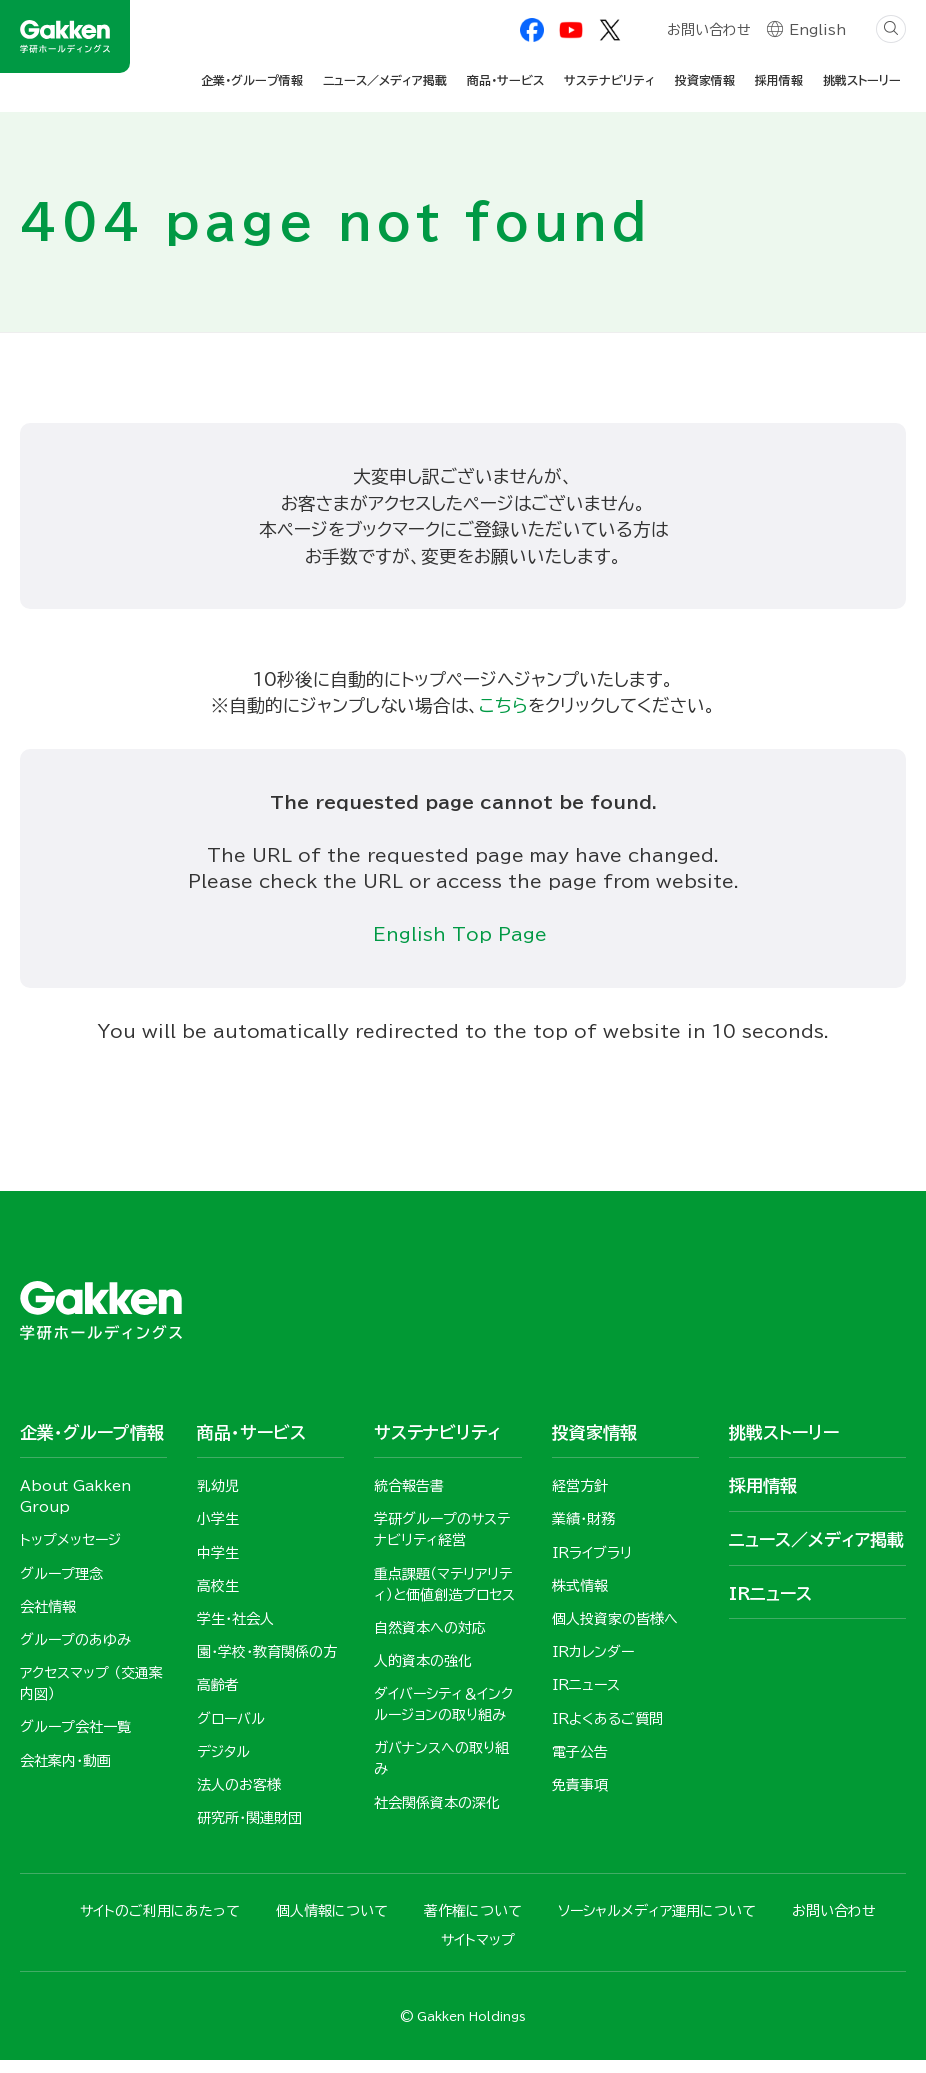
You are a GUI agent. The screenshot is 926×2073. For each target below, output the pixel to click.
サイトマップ (478, 1952)
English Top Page (463, 940)
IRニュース (770, 1601)
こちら (503, 708)
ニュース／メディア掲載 (385, 80)
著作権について (473, 1923)
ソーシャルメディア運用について (657, 1923)
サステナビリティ (609, 80)
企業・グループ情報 (252, 80)
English (817, 32)
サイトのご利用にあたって (160, 1923)
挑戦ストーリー (862, 80)
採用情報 (779, 80)
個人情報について (332, 1923)
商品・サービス (505, 80)
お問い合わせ (708, 32)
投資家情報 (705, 80)
